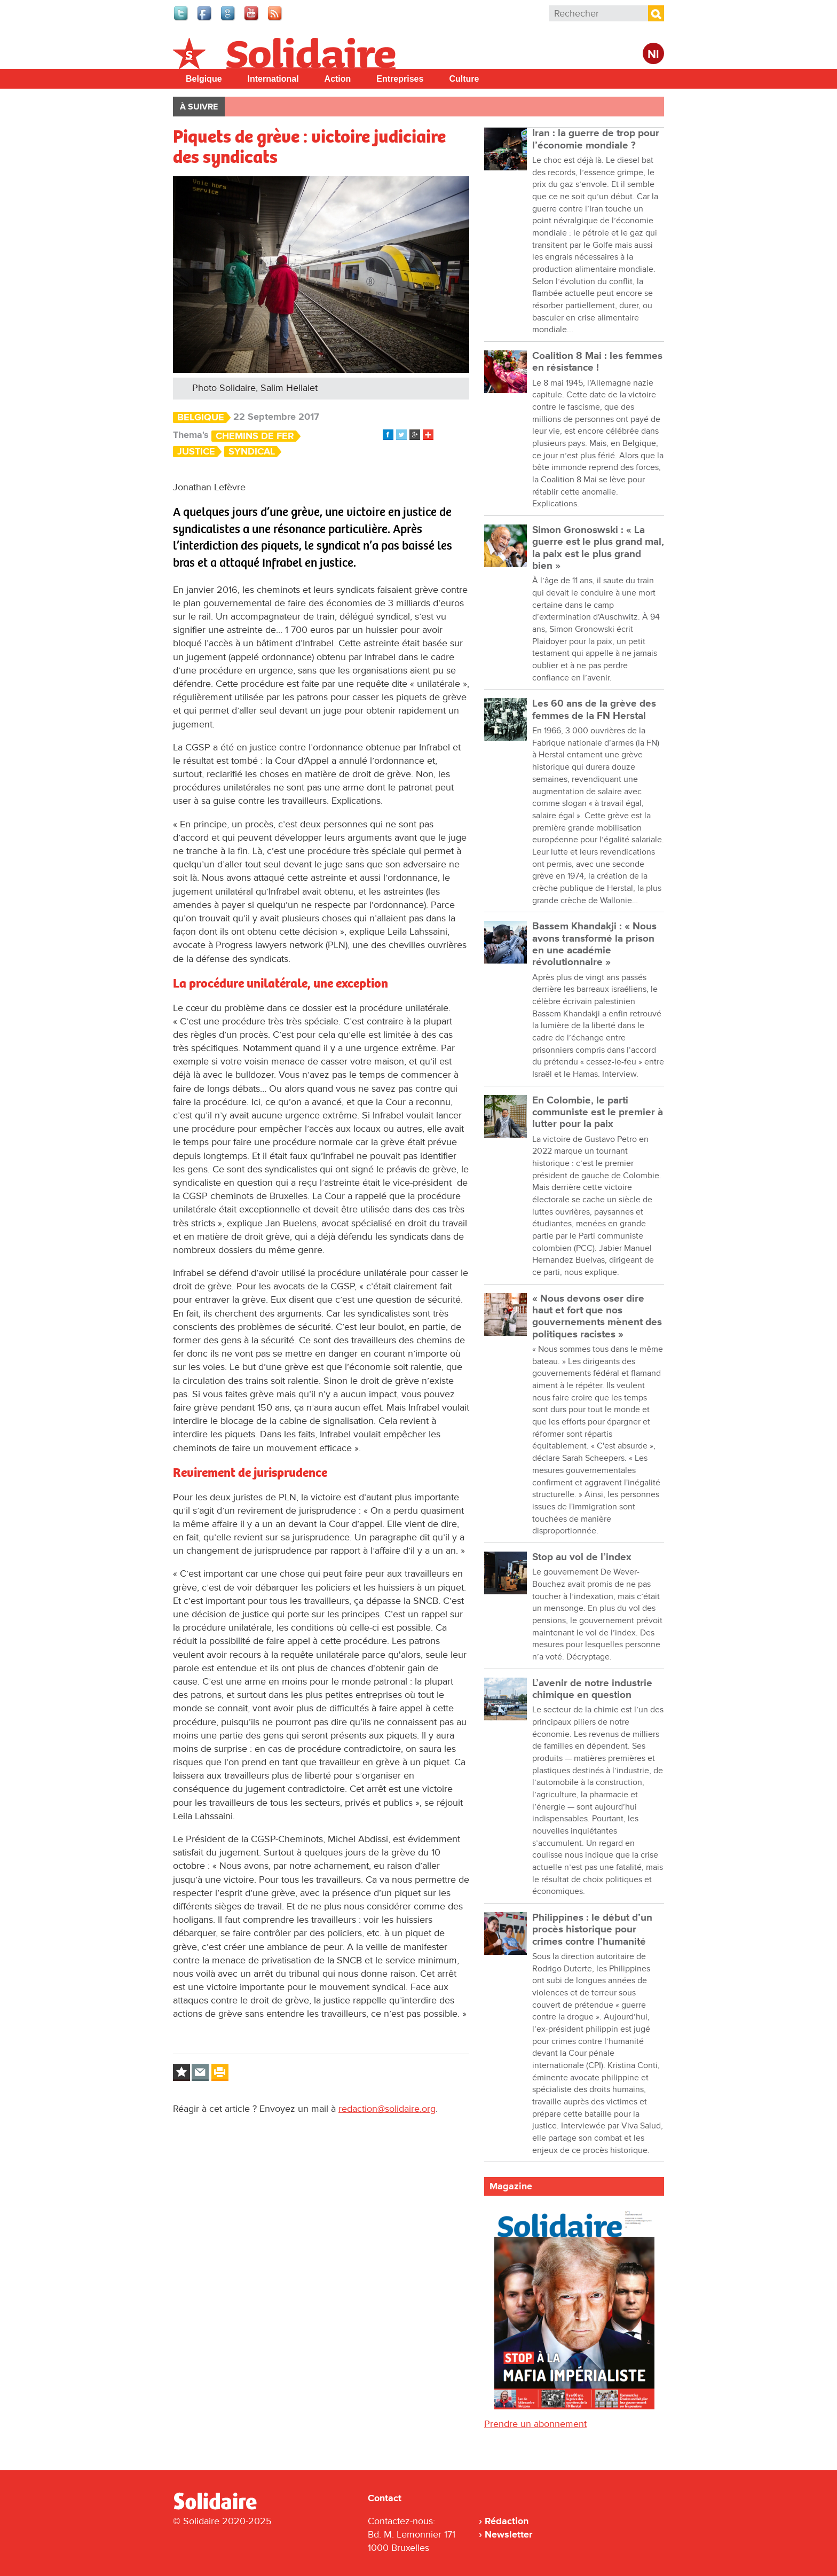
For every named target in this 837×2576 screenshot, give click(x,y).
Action (338, 78)
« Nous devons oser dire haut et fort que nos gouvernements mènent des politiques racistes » (597, 1317)
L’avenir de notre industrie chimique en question (592, 1689)
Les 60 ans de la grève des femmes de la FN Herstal (594, 710)
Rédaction (506, 2521)
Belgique (204, 78)
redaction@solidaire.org (387, 2109)
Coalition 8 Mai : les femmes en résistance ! (597, 362)
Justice (196, 451)
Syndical (251, 451)
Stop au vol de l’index (581, 1557)
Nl (653, 55)
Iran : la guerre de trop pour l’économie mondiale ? (595, 139)
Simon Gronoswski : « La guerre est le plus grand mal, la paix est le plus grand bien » (598, 548)
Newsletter (508, 2534)
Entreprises (399, 78)
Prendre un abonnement (535, 2424)
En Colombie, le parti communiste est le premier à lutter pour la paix (597, 1112)
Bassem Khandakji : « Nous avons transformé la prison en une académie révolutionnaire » (594, 944)
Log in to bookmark (181, 2072)
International (273, 78)
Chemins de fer (255, 436)
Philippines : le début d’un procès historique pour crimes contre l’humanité (592, 1930)
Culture (464, 78)
